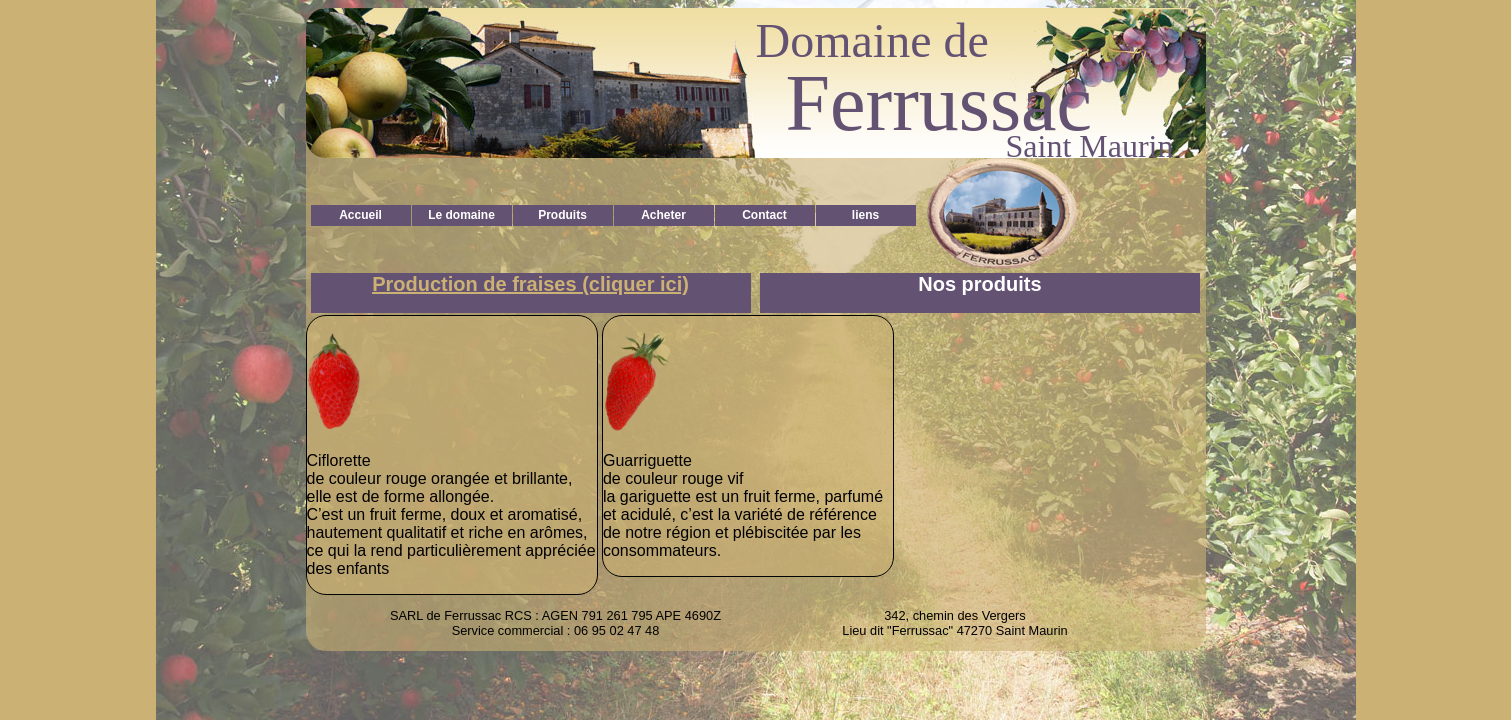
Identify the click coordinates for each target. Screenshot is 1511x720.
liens (865, 215)
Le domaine (461, 215)
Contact (764, 215)
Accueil (360, 215)
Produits (562, 215)
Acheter (663, 215)
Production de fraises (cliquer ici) (530, 284)
